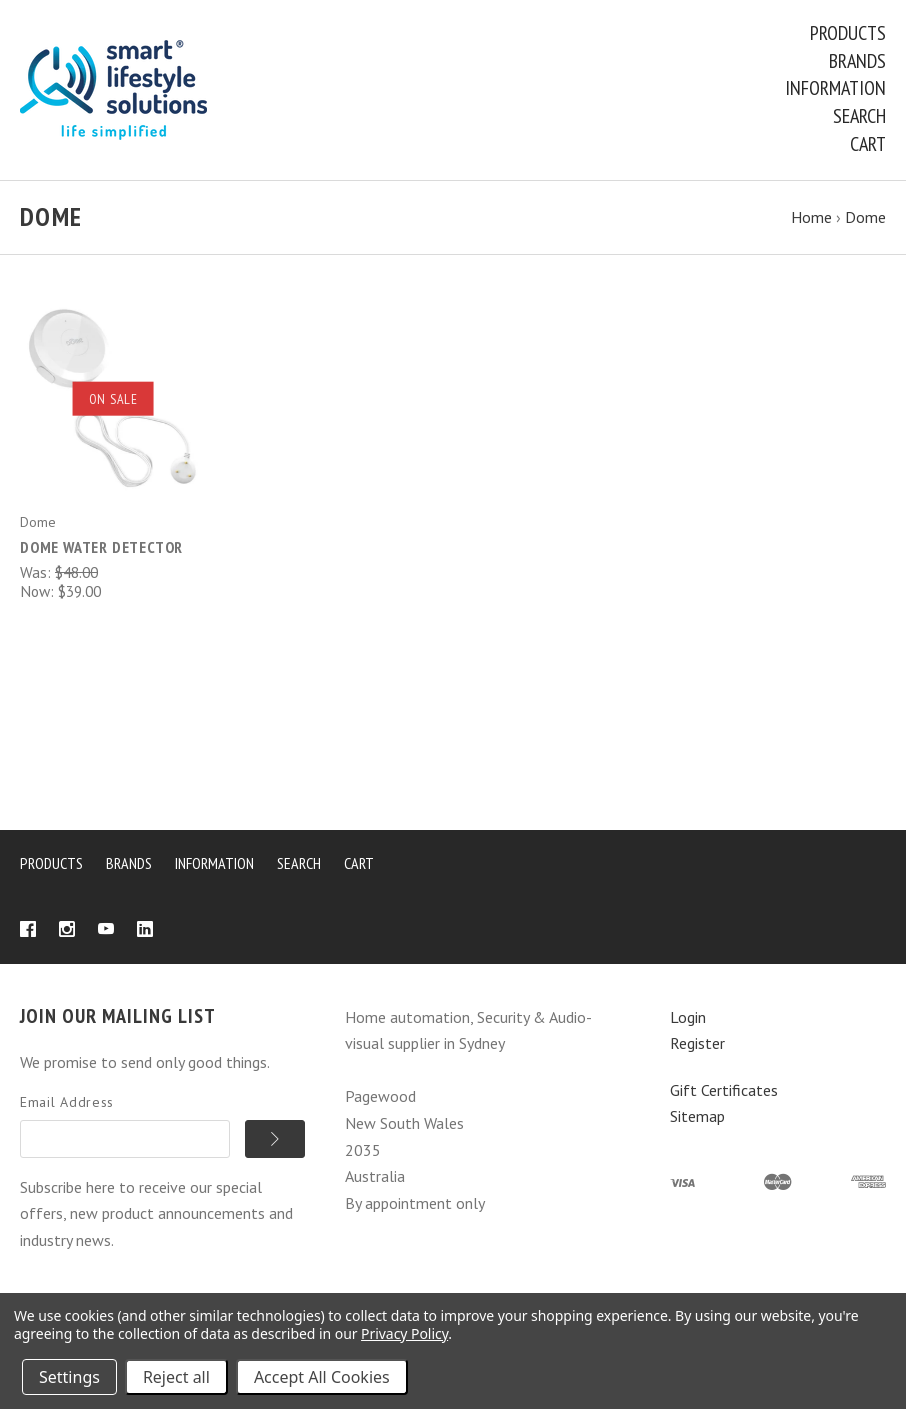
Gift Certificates (724, 1090)
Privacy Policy (404, 1333)
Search (859, 116)
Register (697, 1043)
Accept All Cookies (322, 1377)
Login (688, 1017)
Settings (69, 1377)
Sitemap (697, 1116)
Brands (857, 61)
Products (848, 33)
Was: (37, 572)
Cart (868, 144)
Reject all (176, 1377)
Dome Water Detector (101, 547)
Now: (39, 591)
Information (835, 88)
